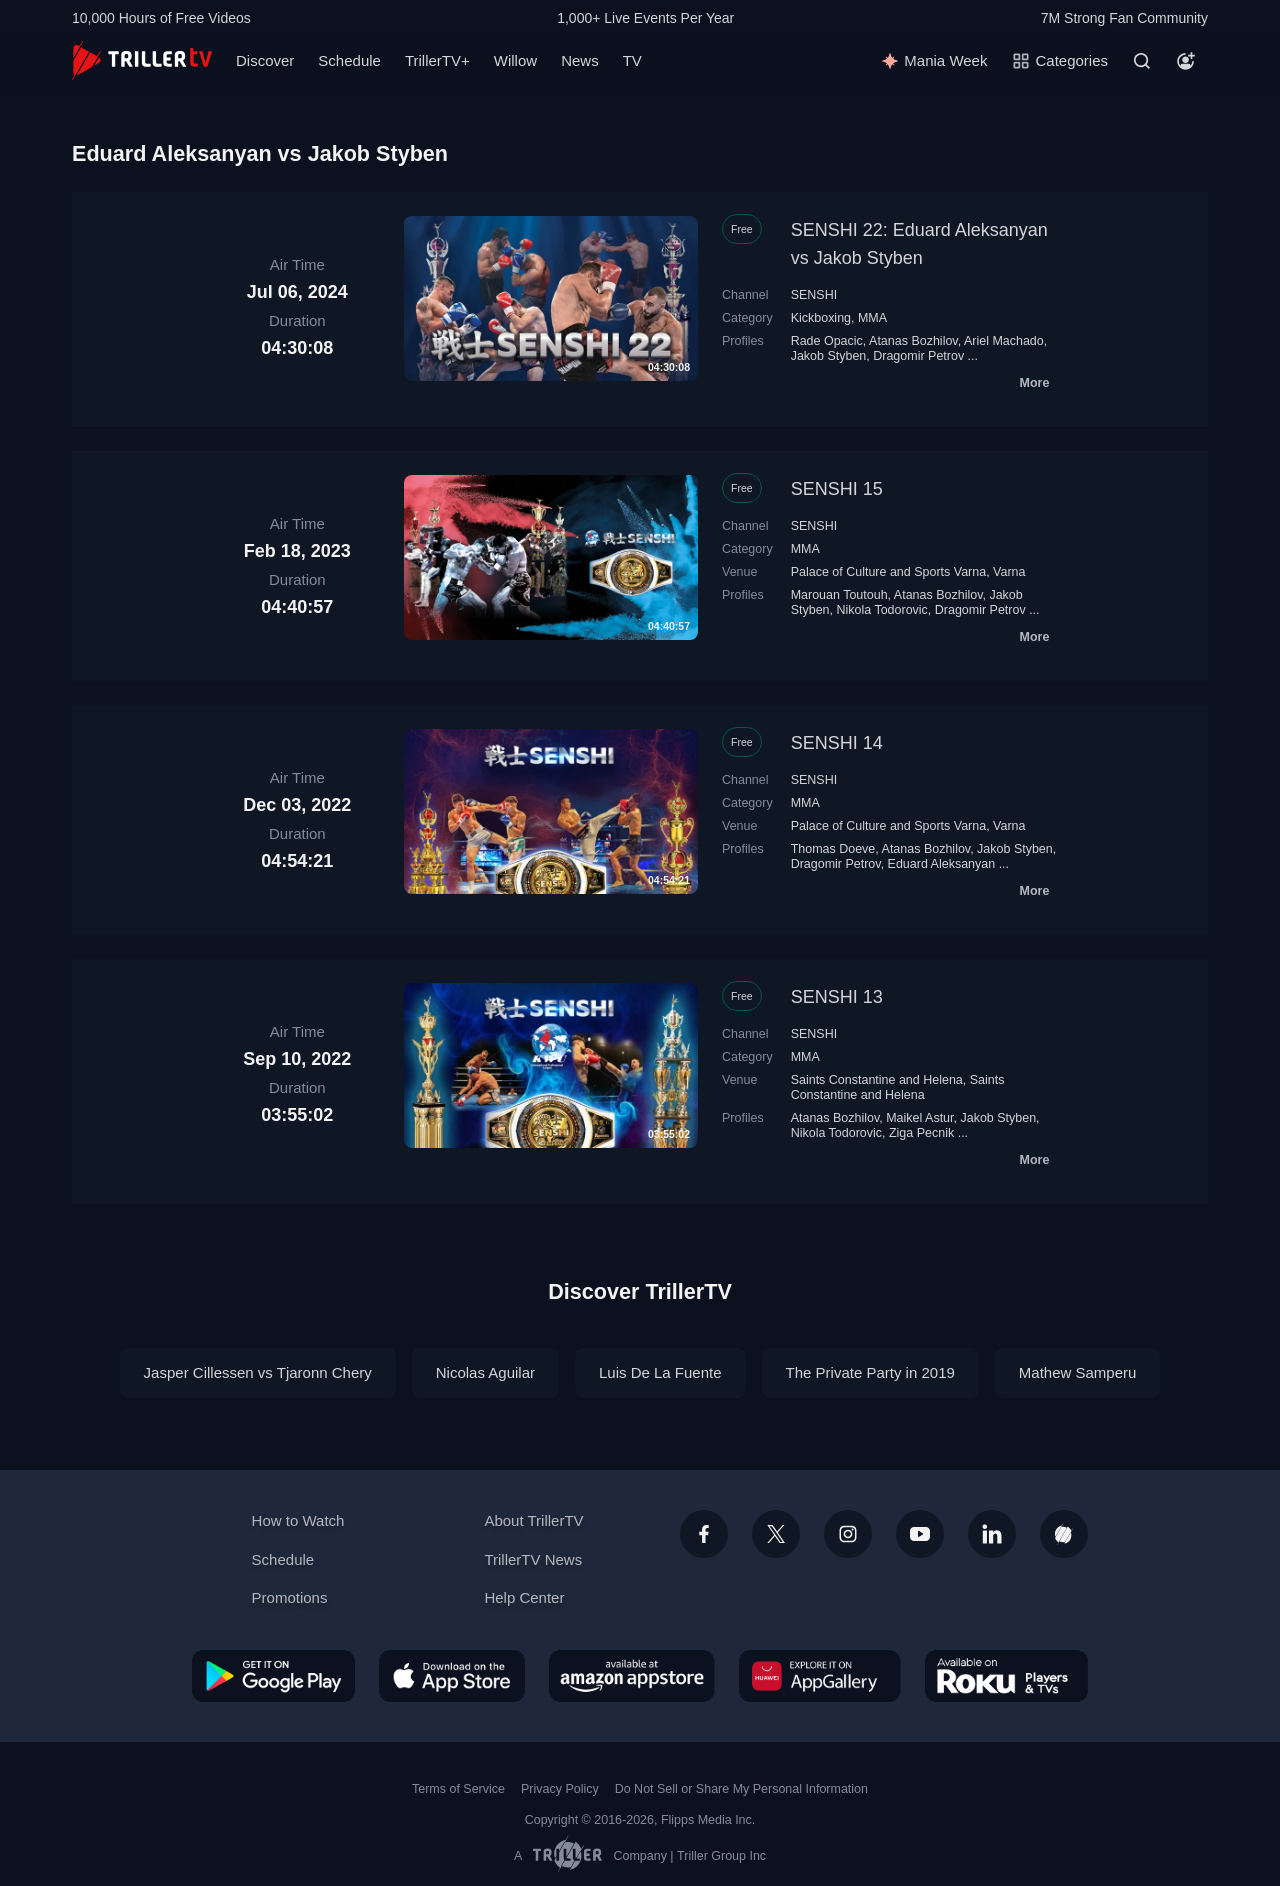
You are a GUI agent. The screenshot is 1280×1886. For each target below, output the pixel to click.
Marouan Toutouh (839, 595)
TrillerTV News (533, 1559)
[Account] (1186, 61)
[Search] (1142, 61)
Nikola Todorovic (881, 610)
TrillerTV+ (437, 60)
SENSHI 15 (837, 489)
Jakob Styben (829, 356)
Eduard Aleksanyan (942, 864)
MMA (872, 318)
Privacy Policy (560, 1789)
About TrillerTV (533, 1520)
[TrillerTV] (142, 60)
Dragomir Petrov (918, 356)
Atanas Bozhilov (913, 341)
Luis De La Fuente (660, 1372)
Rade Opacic (827, 341)
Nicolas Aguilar (485, 1372)
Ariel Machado (1004, 341)
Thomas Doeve (833, 849)
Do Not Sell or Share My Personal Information (741, 1789)
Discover (265, 60)
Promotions (290, 1597)
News (580, 60)
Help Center (524, 1597)
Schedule (349, 60)
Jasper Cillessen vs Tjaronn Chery (258, 1372)
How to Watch (298, 1520)
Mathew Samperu (1078, 1372)
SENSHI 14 (837, 743)
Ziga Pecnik (921, 1133)
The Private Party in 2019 (870, 1372)
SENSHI (814, 295)
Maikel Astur (919, 1118)
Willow (515, 60)
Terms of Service (458, 1789)
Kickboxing (821, 318)
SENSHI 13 (837, 997)
